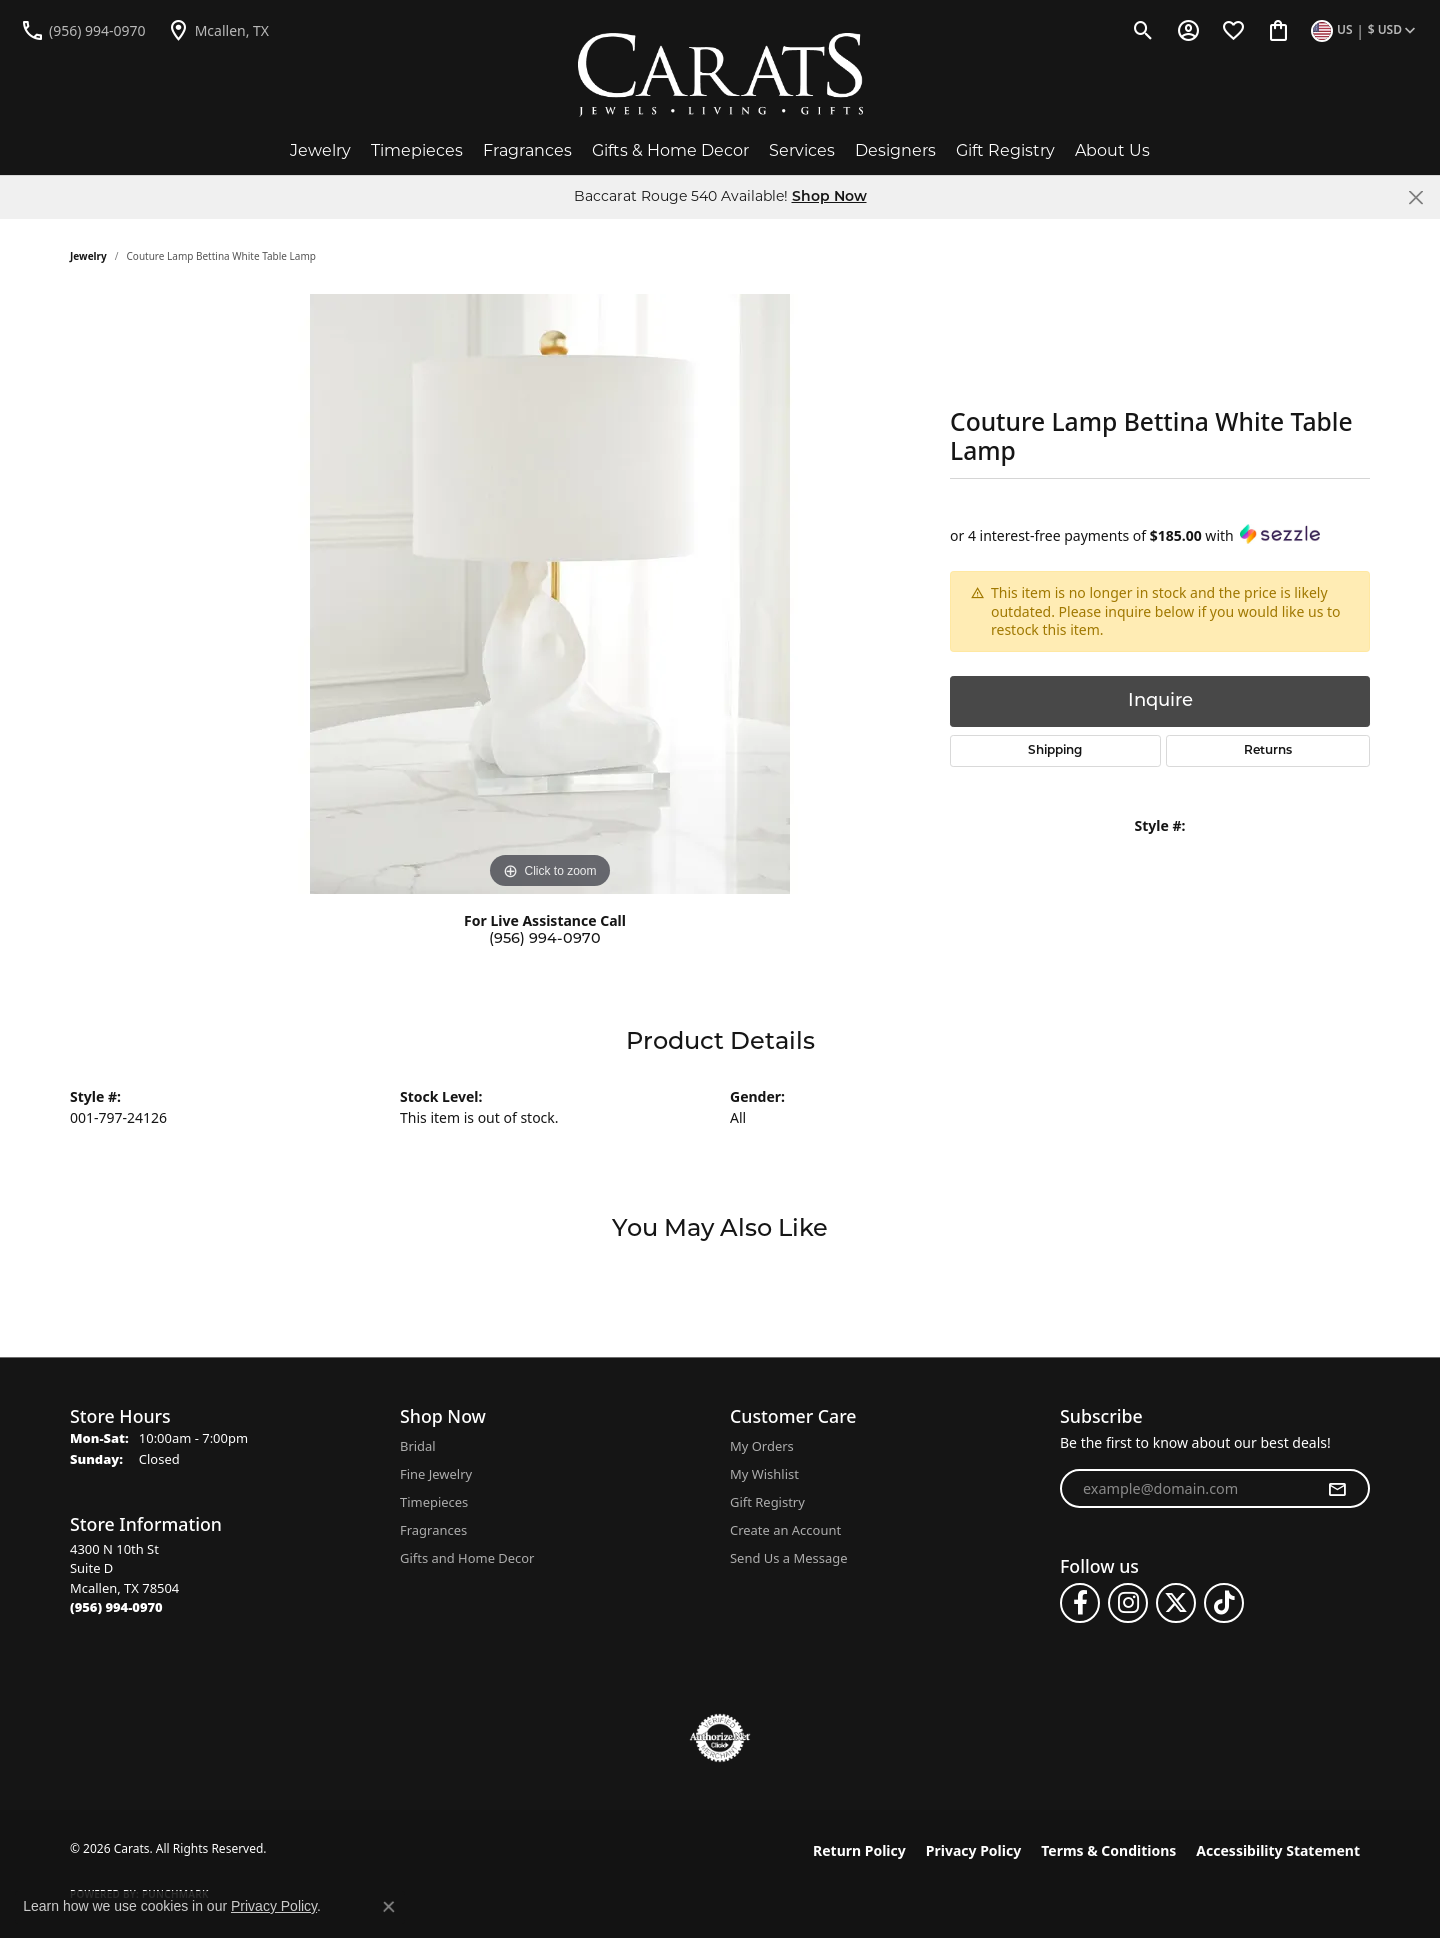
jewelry (88, 256)
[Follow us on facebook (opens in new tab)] (1080, 1603)
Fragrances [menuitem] (433, 1530)
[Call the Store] (116, 1607)
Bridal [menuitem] (418, 1446)
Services (802, 150)
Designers (895, 150)
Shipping (1055, 751)
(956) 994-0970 (545, 939)
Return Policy (859, 1850)
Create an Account (785, 1530)
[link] (83, 30)
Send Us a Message (788, 1558)
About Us (1112, 150)
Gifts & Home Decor (670, 150)
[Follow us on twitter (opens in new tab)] (1176, 1603)
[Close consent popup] (389, 1907)
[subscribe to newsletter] (1337, 1489)
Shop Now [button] (829, 197)
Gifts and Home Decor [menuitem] (467, 1558)
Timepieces (417, 150)
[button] (1143, 30)
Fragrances (527, 150)
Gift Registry (1005, 150)
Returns (1268, 751)
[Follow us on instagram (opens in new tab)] (1128, 1603)
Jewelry (320, 150)
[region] (550, 594)
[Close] (1415, 197)
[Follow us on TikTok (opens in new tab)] (1224, 1603)
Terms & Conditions (1108, 1850)
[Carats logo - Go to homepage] (720, 75)
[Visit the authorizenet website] (720, 1738)
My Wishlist (764, 1474)
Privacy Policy (973, 1850)
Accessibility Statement (1278, 1850)
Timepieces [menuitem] (434, 1502)
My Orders (762, 1446)
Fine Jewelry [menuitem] (436, 1474)
